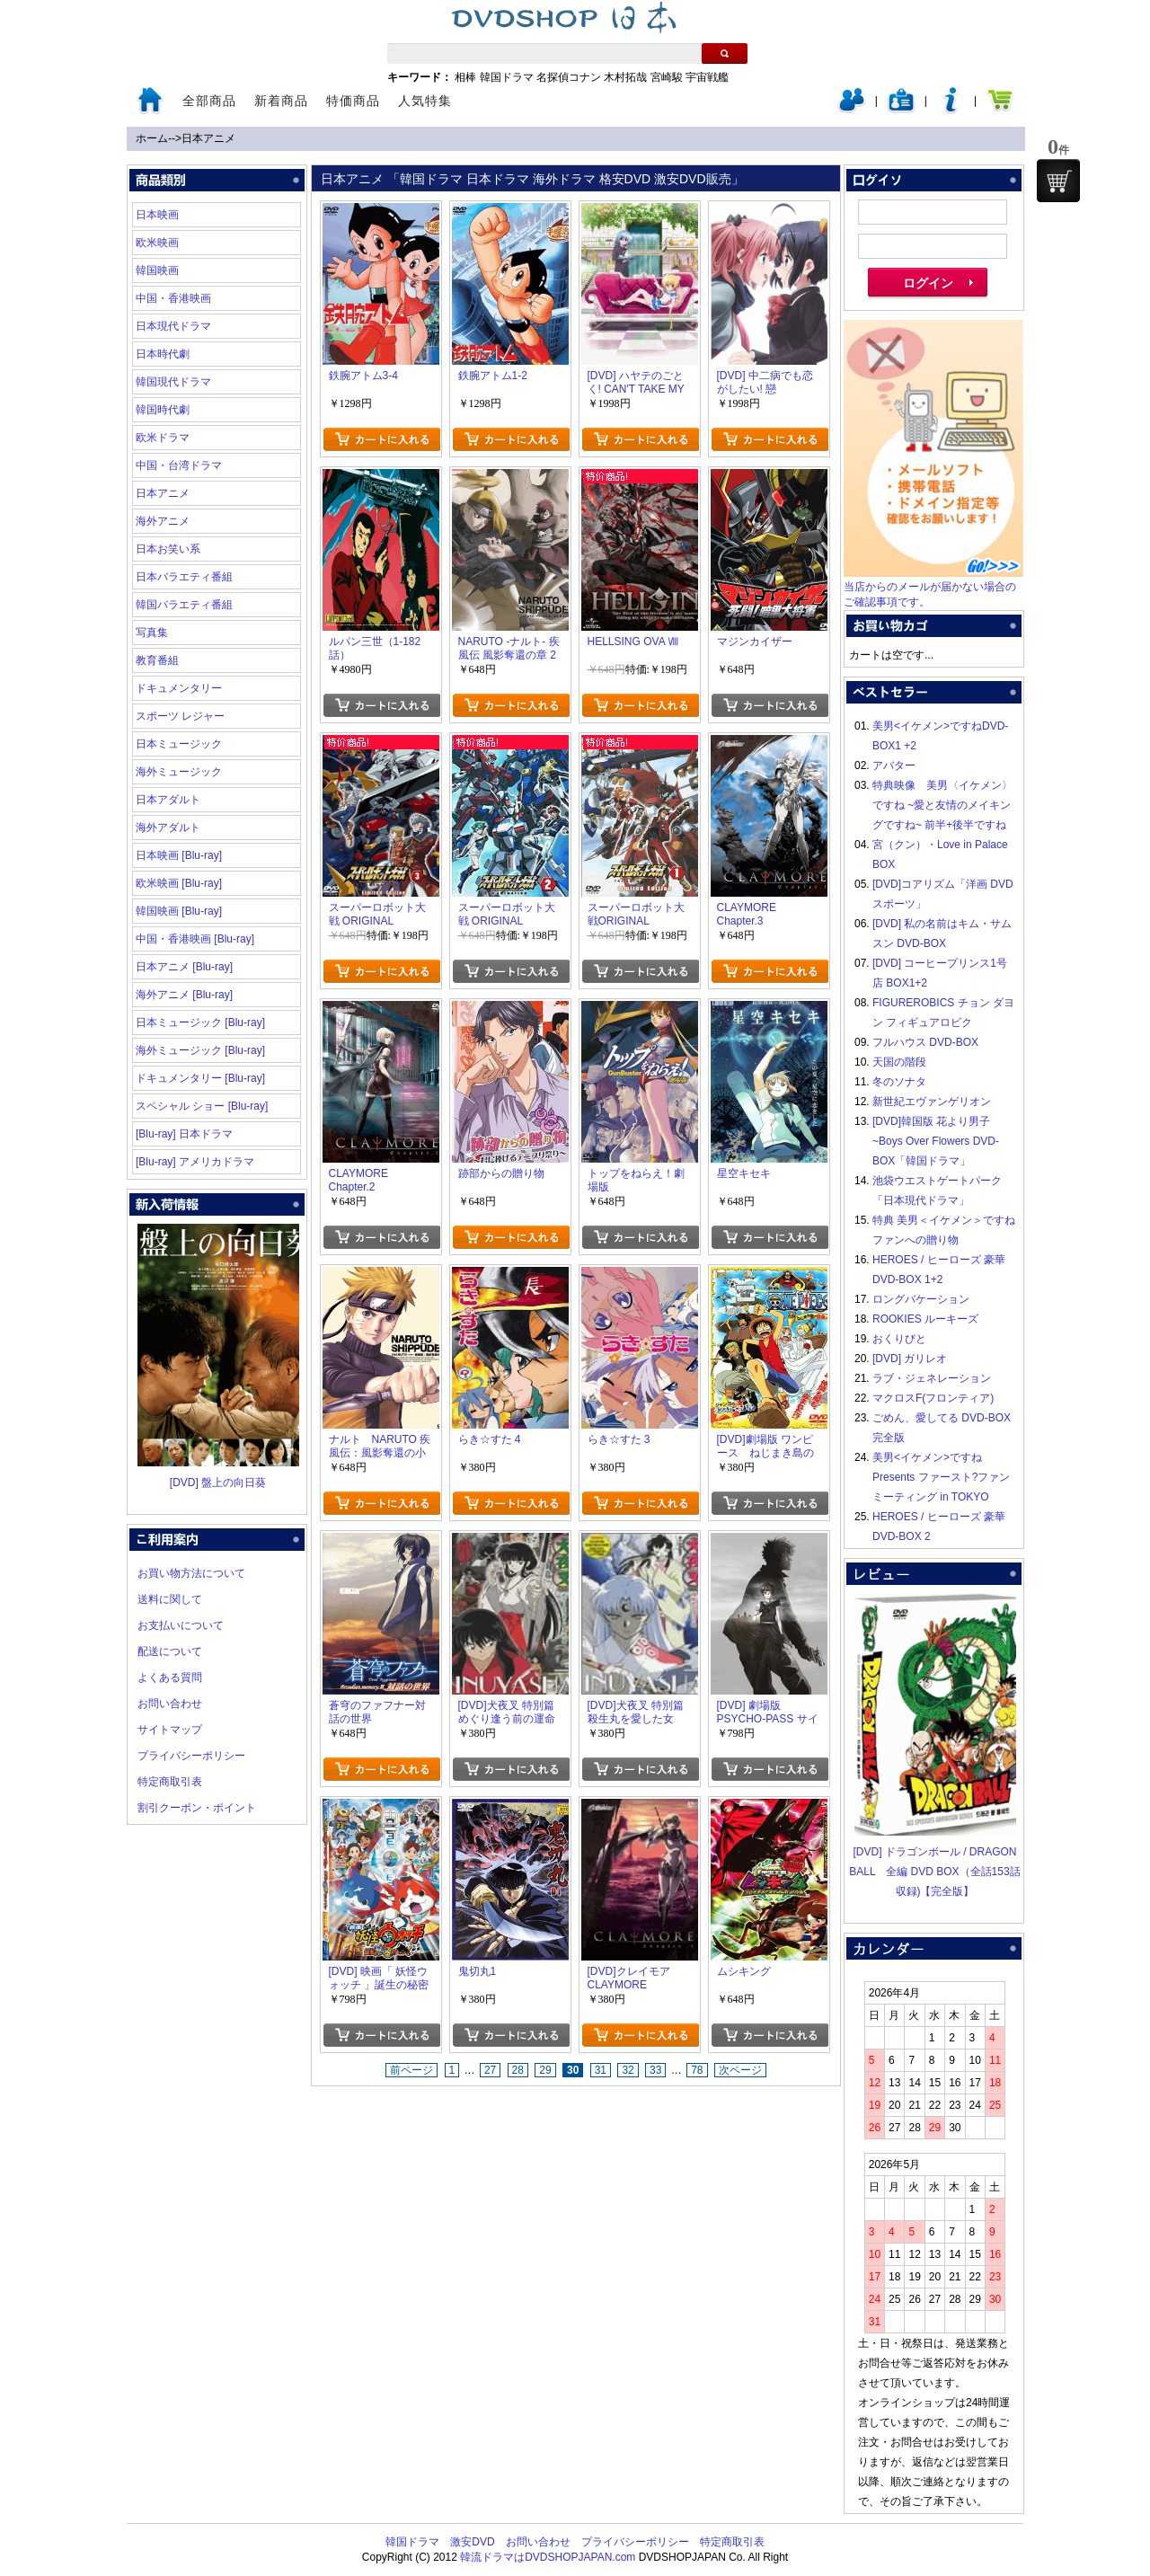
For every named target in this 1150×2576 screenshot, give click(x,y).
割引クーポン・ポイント (196, 1807)
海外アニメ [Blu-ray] (184, 994)
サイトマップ (169, 1729)
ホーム (152, 138)
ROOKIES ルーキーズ (925, 1319)
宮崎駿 (666, 77)
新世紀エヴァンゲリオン (931, 1101)
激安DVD (472, 2542)
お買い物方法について (191, 1573)
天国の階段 (899, 1062)
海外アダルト (168, 827)
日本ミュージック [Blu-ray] (200, 1022)
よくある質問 (169, 1677)
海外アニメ (163, 521)
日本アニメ (208, 138)
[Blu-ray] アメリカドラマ (195, 1161)
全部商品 (209, 100)
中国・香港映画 (173, 298)
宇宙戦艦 (707, 77)
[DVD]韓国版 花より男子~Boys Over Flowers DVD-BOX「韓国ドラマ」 (935, 1141)
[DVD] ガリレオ (909, 1358)
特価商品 (353, 100)
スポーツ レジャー (180, 716)
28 (518, 2070)
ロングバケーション (920, 1299)
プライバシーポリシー (191, 1755)
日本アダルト (168, 799)
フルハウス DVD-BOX (925, 1042)
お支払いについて (180, 1625)
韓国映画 (157, 270)
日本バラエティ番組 (184, 577)
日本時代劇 (163, 354)
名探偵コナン (568, 77)
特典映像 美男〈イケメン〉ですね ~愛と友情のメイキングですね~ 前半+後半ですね (942, 805)
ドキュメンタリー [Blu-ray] (200, 1078)
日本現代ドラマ (173, 326)
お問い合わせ (169, 1703)
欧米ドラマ (163, 437)
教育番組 (157, 660)
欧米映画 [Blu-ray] (179, 883)
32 (627, 2070)
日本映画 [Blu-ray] (179, 855)
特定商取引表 (169, 1781)
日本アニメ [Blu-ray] (184, 966)
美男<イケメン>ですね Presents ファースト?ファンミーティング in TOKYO (941, 1477)
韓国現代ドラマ (173, 382)
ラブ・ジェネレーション (931, 1378)
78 (697, 2070)
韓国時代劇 (163, 409)
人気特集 (425, 100)
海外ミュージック (179, 772)
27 (490, 2070)
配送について (169, 1651)
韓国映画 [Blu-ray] (179, 911)
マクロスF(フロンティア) (933, 1398)
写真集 (152, 632)
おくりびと (899, 1338)
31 (600, 2070)
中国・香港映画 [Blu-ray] (195, 939)
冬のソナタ (899, 1082)
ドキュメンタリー (179, 688)
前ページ (411, 2070)
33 (655, 2070)
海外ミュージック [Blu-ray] (200, 1050)
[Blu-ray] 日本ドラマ (184, 1134)
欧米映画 (157, 242)
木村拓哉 (625, 77)
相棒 (465, 77)
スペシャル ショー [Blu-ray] (202, 1106)
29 (545, 2070)
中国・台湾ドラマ (179, 465)
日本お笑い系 (168, 549)
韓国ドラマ (507, 77)
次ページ (740, 2070)
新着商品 (281, 100)
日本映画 (157, 214)
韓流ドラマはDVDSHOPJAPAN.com (547, 2557)
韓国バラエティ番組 (184, 604)
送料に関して (169, 1599)
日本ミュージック (179, 744)
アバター (894, 765)
